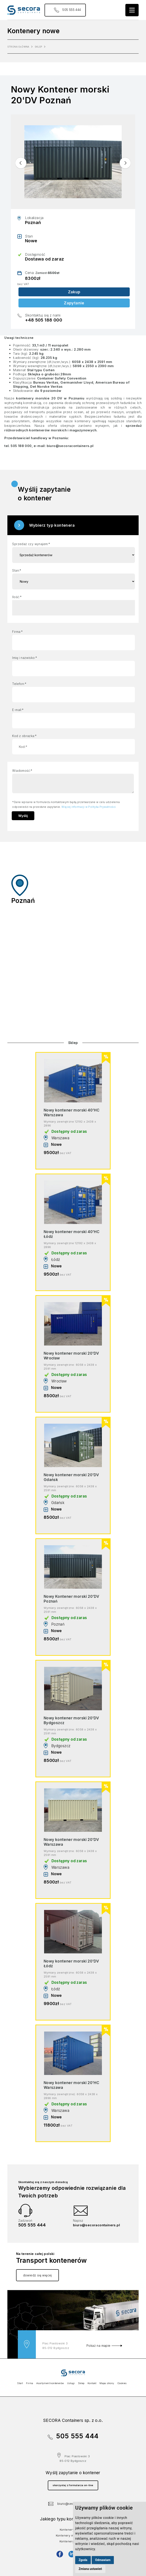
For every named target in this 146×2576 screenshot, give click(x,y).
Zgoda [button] (83, 2560)
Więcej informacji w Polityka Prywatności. (88, 806)
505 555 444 (67, 10)
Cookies (122, 2383)
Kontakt (92, 2383)
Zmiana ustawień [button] (90, 2569)
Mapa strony (107, 2383)
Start (20, 2383)
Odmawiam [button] (103, 2560)
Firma (29, 2383)
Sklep (38, 46)
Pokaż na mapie (104, 2345)
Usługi (71, 2383)
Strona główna (18, 46)
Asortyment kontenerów (50, 2383)
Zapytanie (74, 303)
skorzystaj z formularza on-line (73, 2485)
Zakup (74, 292)
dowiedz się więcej (37, 2275)
